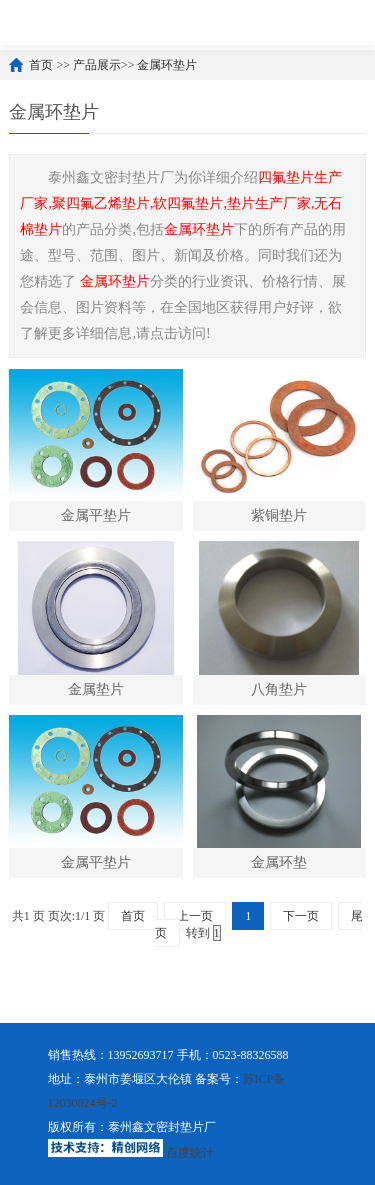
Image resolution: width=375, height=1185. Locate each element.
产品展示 (97, 65)
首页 (41, 65)
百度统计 (190, 1153)
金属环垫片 (167, 65)
